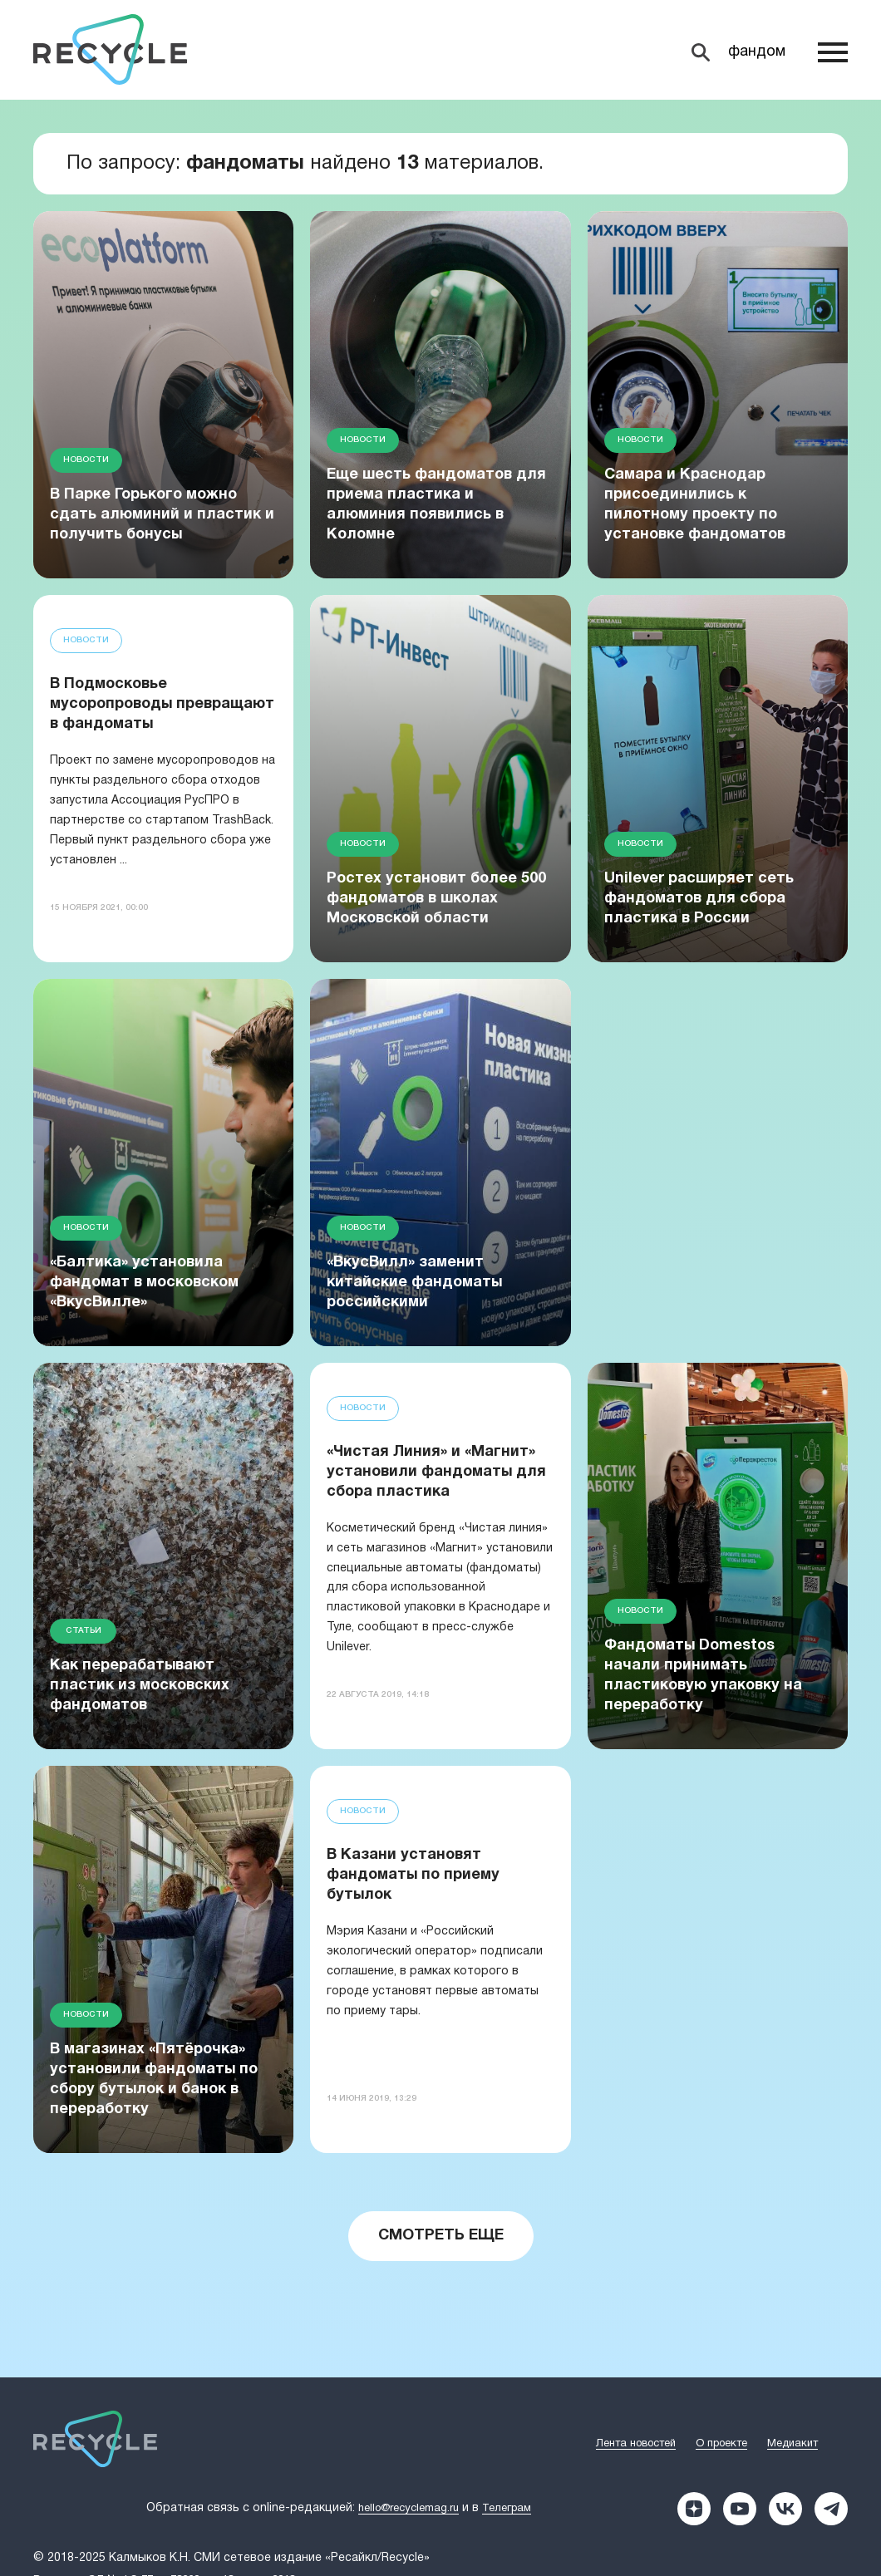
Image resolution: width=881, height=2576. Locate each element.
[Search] (738, 52)
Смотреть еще (441, 2236)
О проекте (721, 2444)
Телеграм (506, 2509)
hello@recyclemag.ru (408, 2509)
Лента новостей (636, 2444)
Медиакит (792, 2444)
